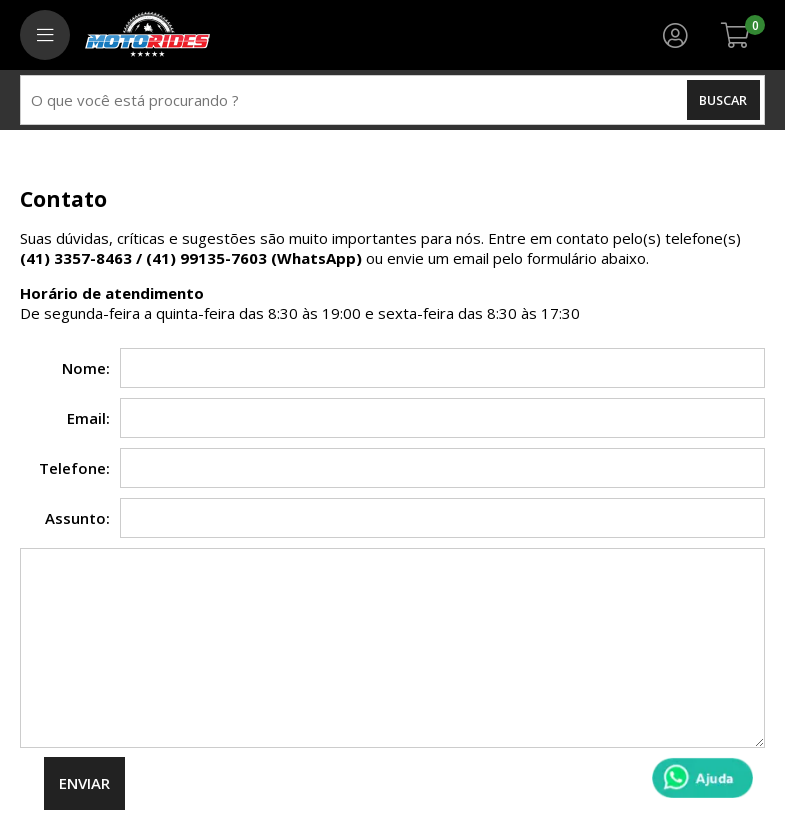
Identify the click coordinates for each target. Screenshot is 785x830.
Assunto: (77, 518)
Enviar (84, 783)
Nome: (86, 368)
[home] (147, 35)
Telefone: (74, 468)
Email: (88, 418)
